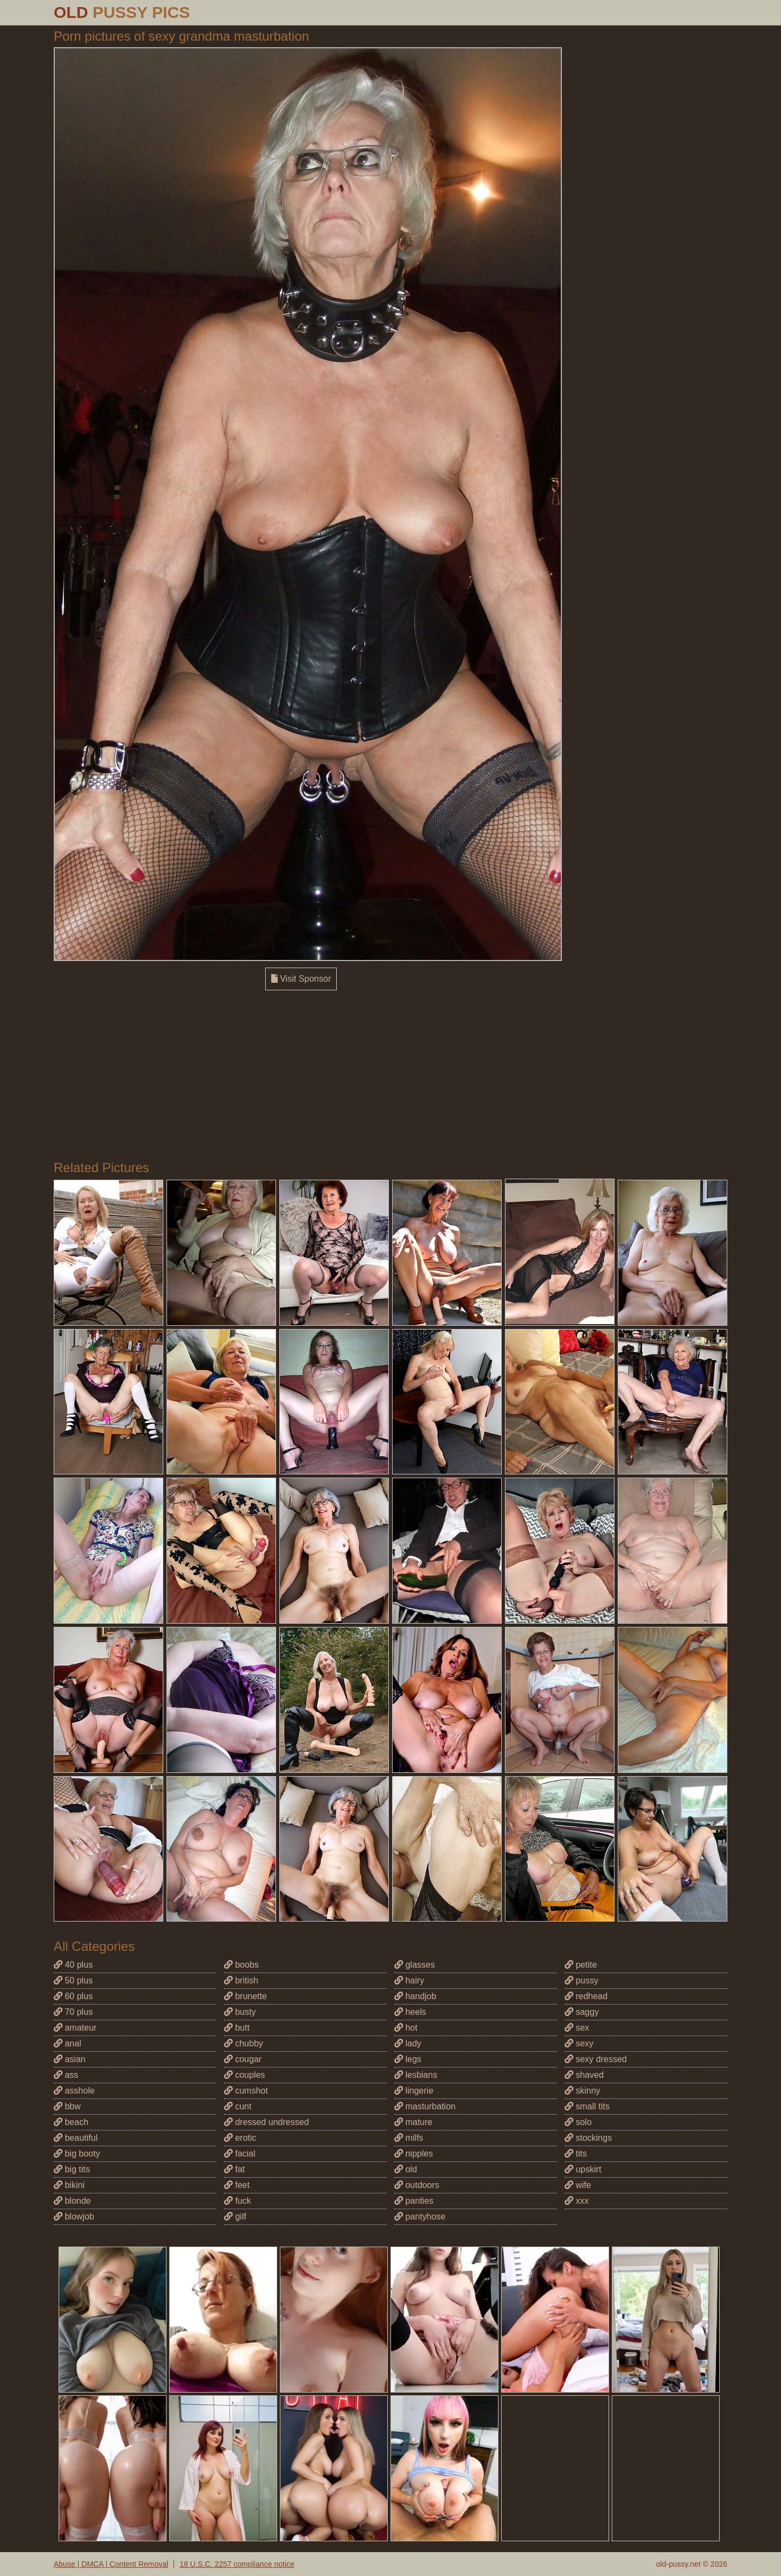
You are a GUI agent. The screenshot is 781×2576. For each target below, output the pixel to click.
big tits (72, 2169)
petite (581, 1964)
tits (576, 2153)
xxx (576, 2200)
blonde (72, 2200)
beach (71, 2122)
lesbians (415, 2074)
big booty (77, 2153)
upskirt (583, 2169)
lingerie (413, 2090)
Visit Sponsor (301, 978)
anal (67, 2043)
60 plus (73, 1996)
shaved (584, 2074)
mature (413, 2122)
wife (578, 2185)
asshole (74, 2090)
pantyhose (419, 2216)
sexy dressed (596, 2059)
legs (407, 2059)
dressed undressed (266, 2122)
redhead (586, 1996)
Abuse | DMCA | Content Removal (111, 2564)
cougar (242, 2059)
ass (66, 2074)
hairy (409, 1980)
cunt (238, 2106)
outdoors (416, 2185)
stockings (588, 2137)
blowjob (74, 2216)
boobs (241, 1964)
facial (239, 2153)
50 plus (73, 1980)
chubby (243, 2043)
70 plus (73, 2012)
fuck (237, 2200)
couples (244, 2074)
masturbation (425, 2106)
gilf (235, 2216)
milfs (408, 2137)
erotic (240, 2137)
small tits (587, 2106)
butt (236, 2027)
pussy (581, 1980)
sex (577, 2027)
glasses (414, 1964)
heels (410, 2012)
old (405, 2169)
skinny (582, 2090)
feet (236, 2185)
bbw (67, 2106)
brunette (245, 1996)
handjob (415, 1996)
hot (406, 2027)
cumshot (246, 2090)
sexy (579, 2043)
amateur (75, 2027)
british (241, 1980)
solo (578, 2122)
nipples (413, 2153)
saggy (582, 2012)
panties (413, 2200)
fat (234, 2169)
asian (70, 2059)
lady (407, 2043)
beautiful (76, 2137)
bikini (69, 2185)
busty (240, 2012)
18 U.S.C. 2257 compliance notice (237, 2564)
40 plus (73, 1964)
